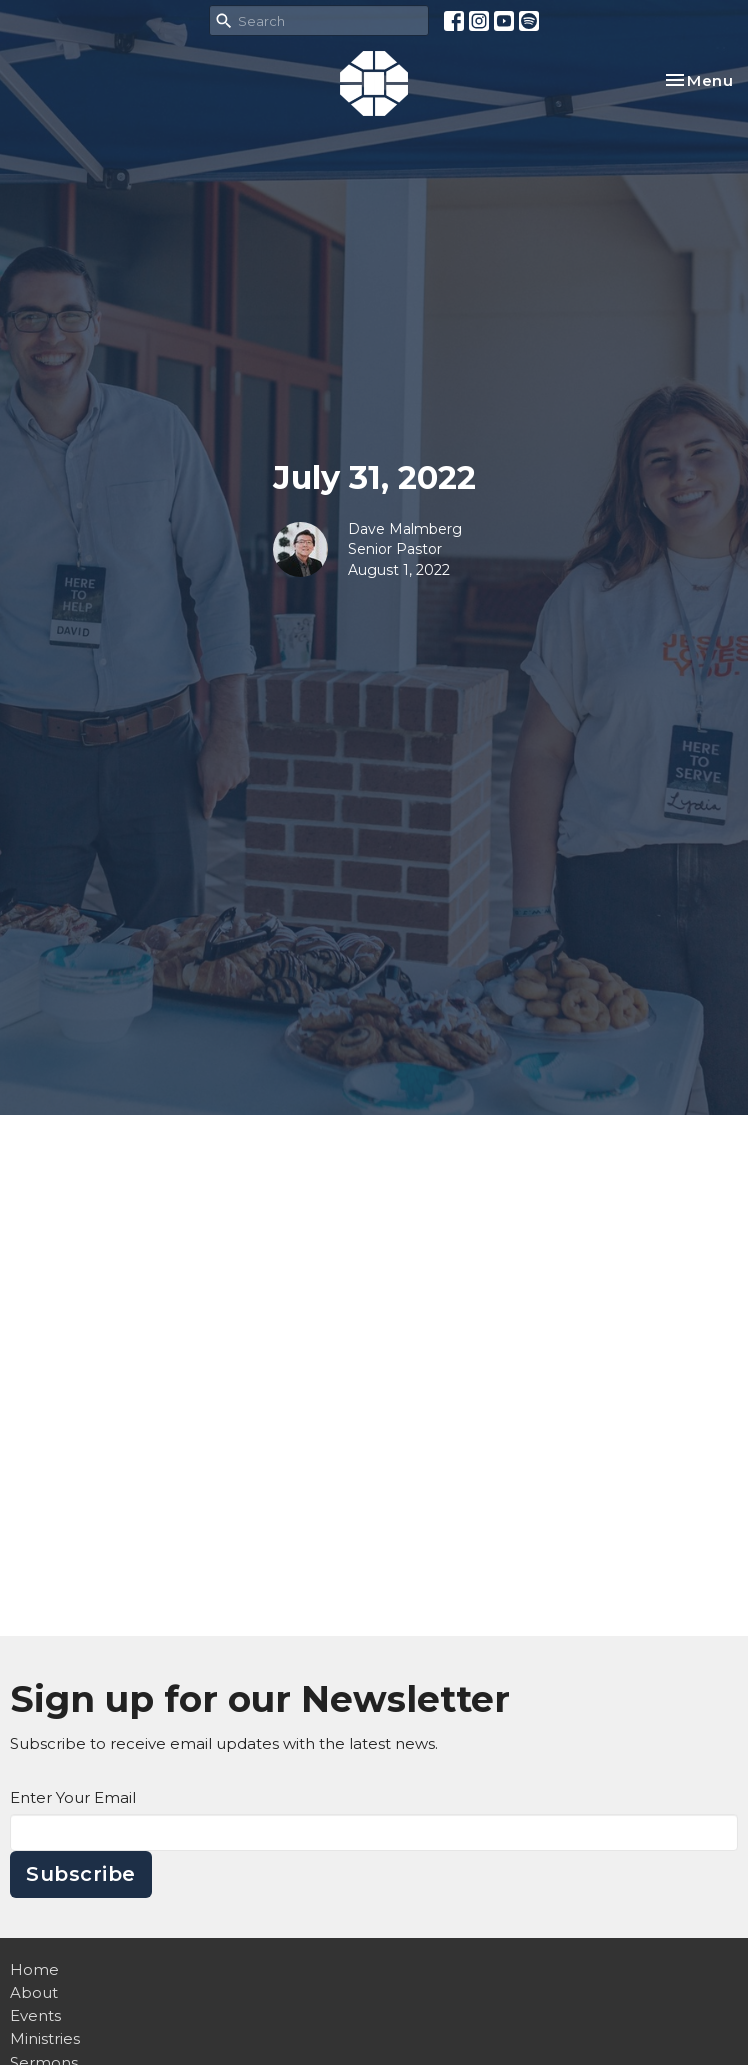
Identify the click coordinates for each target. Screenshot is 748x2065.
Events (35, 2015)
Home (34, 1969)
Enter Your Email (73, 1797)
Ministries (45, 2038)
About (34, 1992)
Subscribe (81, 1874)
